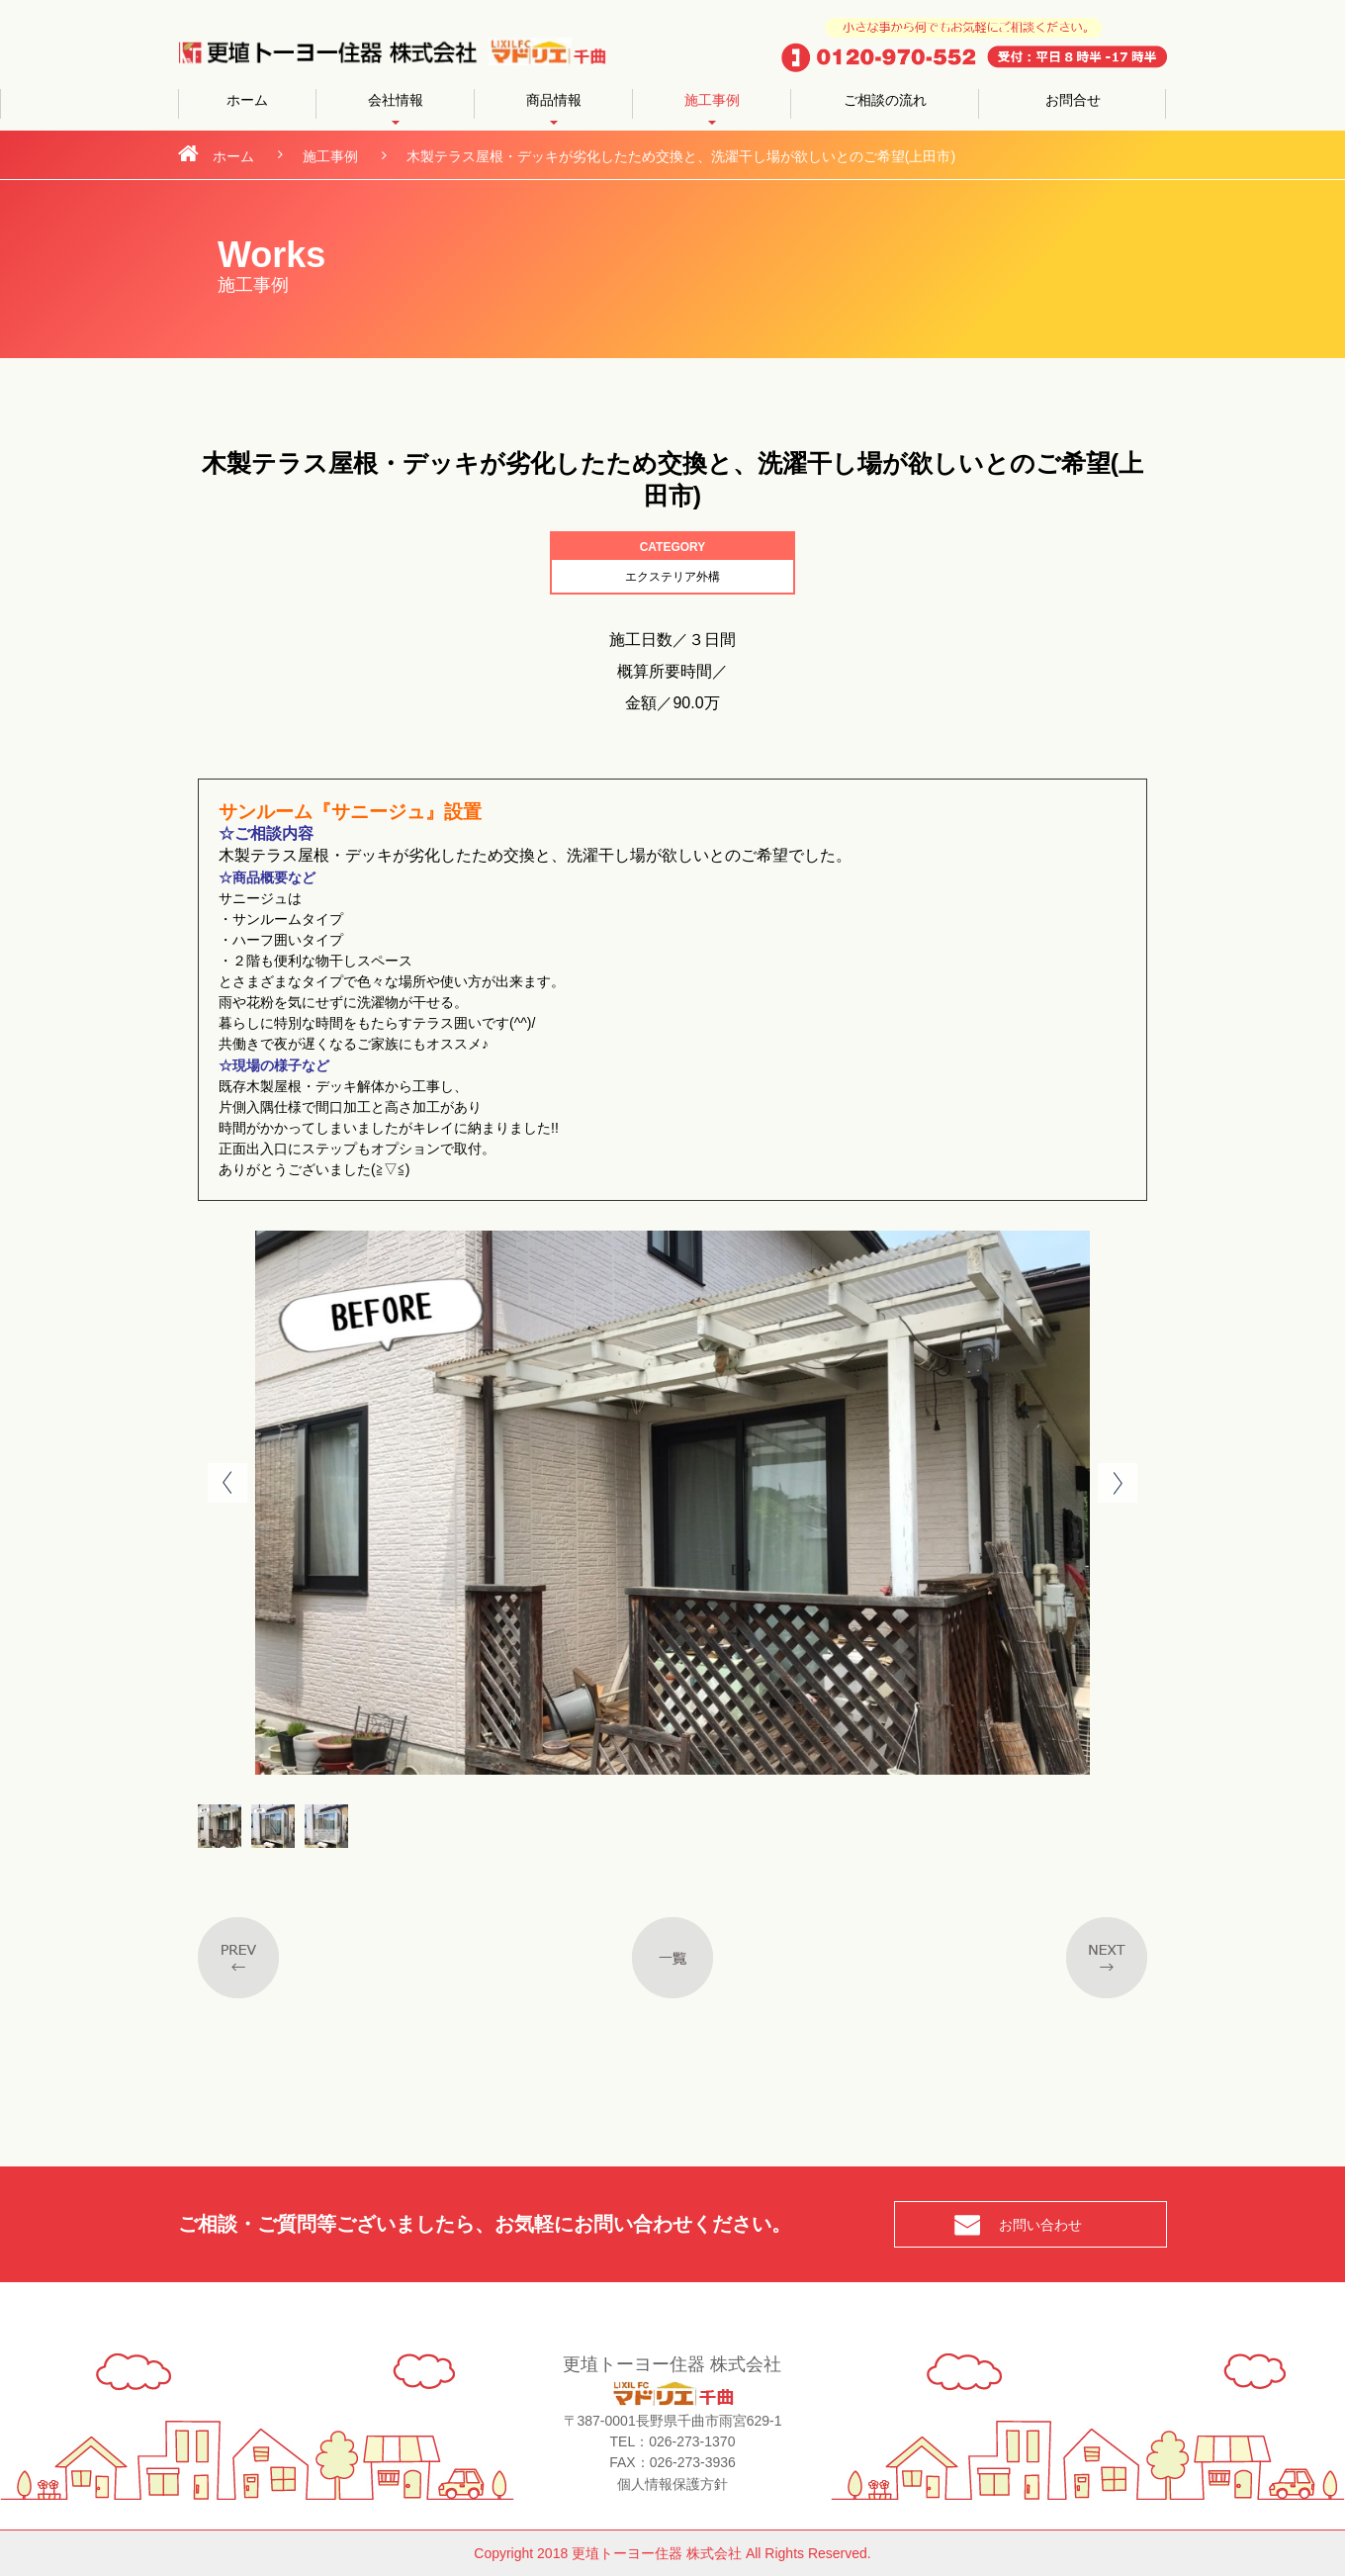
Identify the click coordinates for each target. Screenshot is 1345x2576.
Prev (227, 1483)
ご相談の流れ (885, 100)
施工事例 (712, 100)
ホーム (247, 100)
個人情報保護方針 (672, 2483)
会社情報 (395, 100)
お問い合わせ (1040, 2225)
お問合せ (1073, 100)
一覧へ (672, 1957)
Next (1117, 1483)
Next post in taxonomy (1106, 1957)
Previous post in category (238, 1957)
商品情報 (554, 100)
